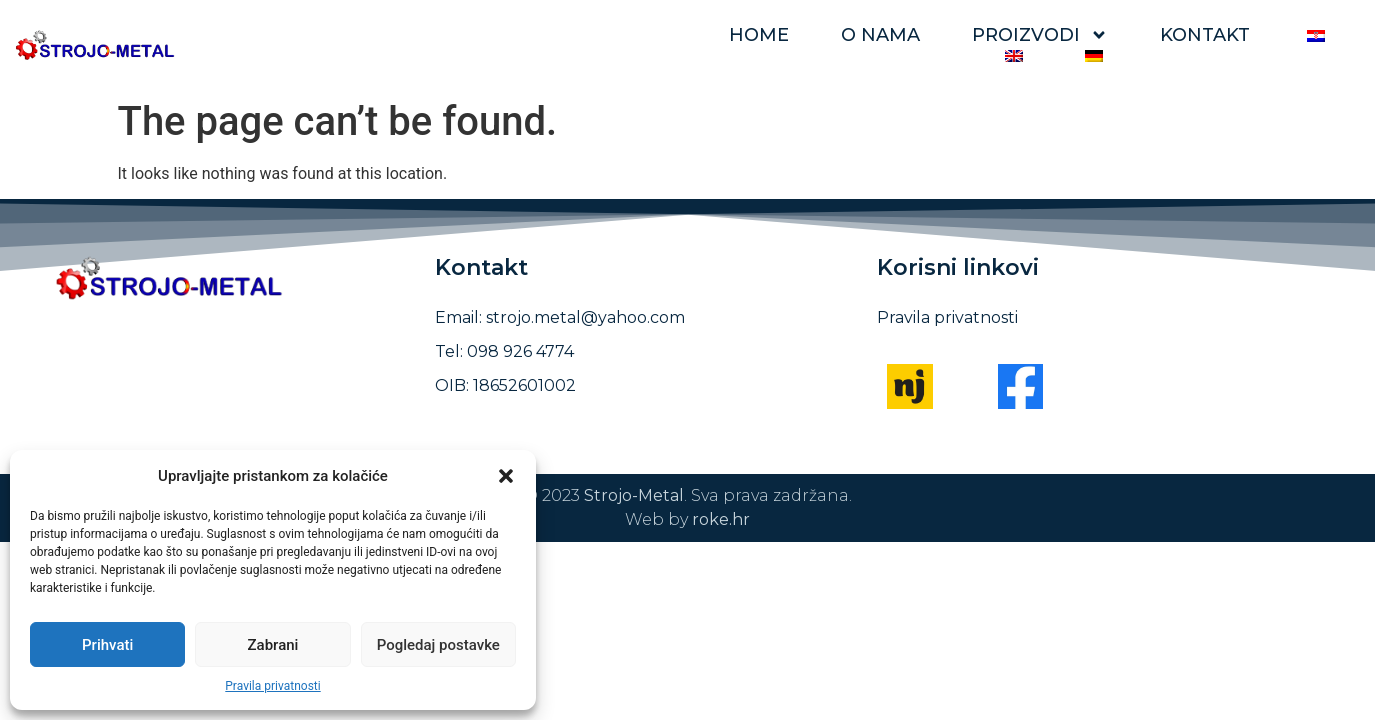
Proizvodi (1040, 35)
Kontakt (1205, 35)
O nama (880, 35)
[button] (506, 476)
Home (759, 35)
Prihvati (107, 645)
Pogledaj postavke (438, 645)
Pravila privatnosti (272, 686)
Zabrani (273, 645)
